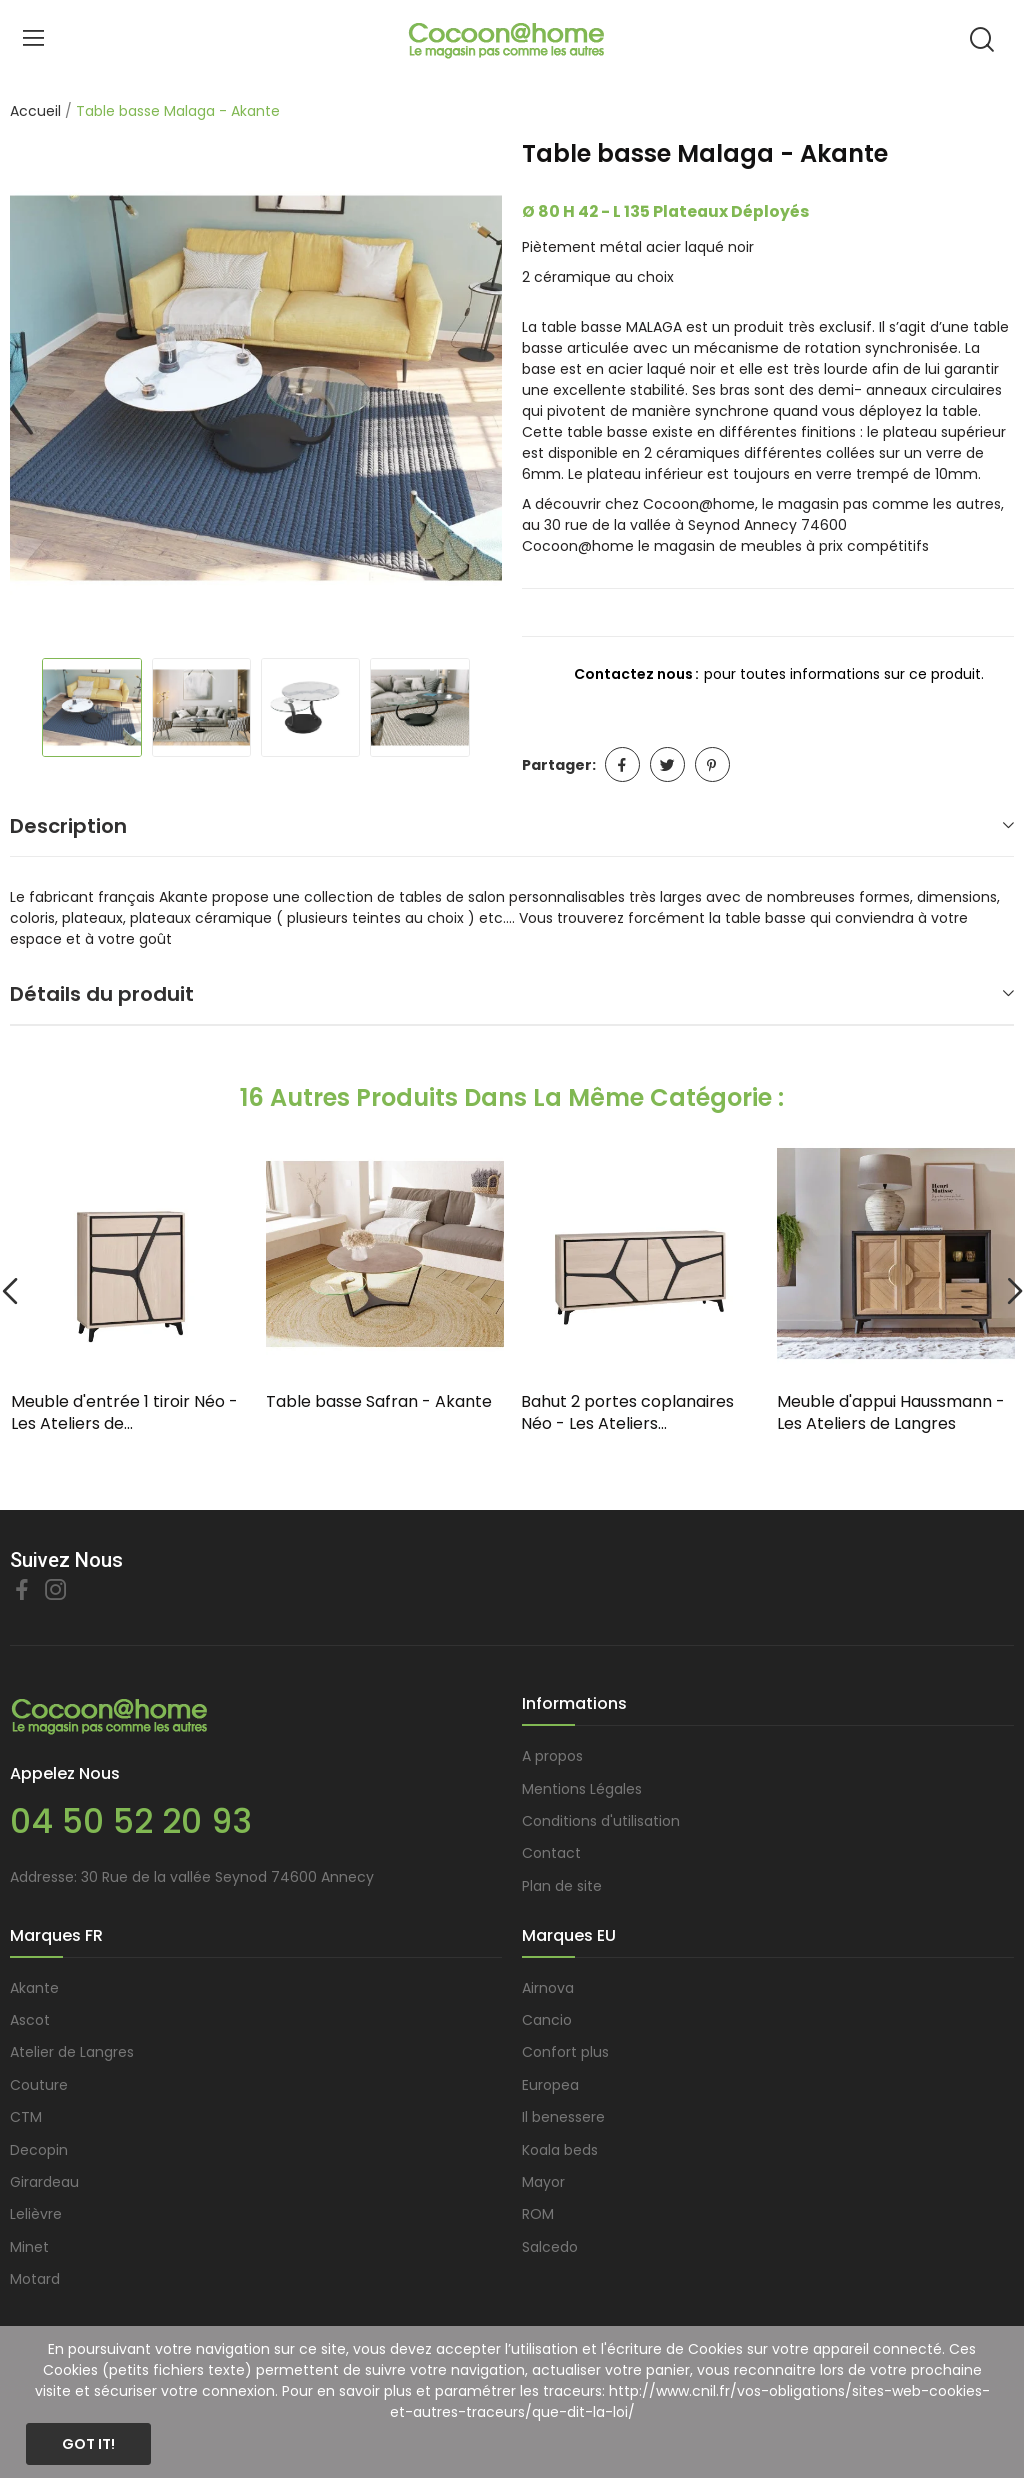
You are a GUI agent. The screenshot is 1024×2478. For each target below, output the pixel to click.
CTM (26, 2117)
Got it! (88, 2444)
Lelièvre (36, 2214)
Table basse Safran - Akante (379, 1402)
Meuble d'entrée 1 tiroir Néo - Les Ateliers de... (124, 1413)
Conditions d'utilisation (601, 1821)
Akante (34, 1988)
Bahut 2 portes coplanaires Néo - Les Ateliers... (627, 1413)
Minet (29, 2247)
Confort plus (565, 2052)
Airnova (548, 1988)
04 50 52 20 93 (131, 1821)
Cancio (547, 2020)
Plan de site (562, 1886)
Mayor (543, 2182)
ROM (538, 2214)
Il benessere (563, 2117)
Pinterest (712, 764)
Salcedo (550, 2247)
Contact (551, 1853)
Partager (622, 764)
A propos (552, 1756)
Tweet (667, 764)
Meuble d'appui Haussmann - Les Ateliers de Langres (891, 1413)
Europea (550, 2085)
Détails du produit (102, 994)
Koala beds (560, 2150)
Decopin (39, 2150)
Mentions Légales (582, 1789)
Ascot (30, 2020)
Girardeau (44, 2182)
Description (68, 826)
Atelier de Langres (72, 2052)
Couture (39, 2085)
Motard (35, 2279)
